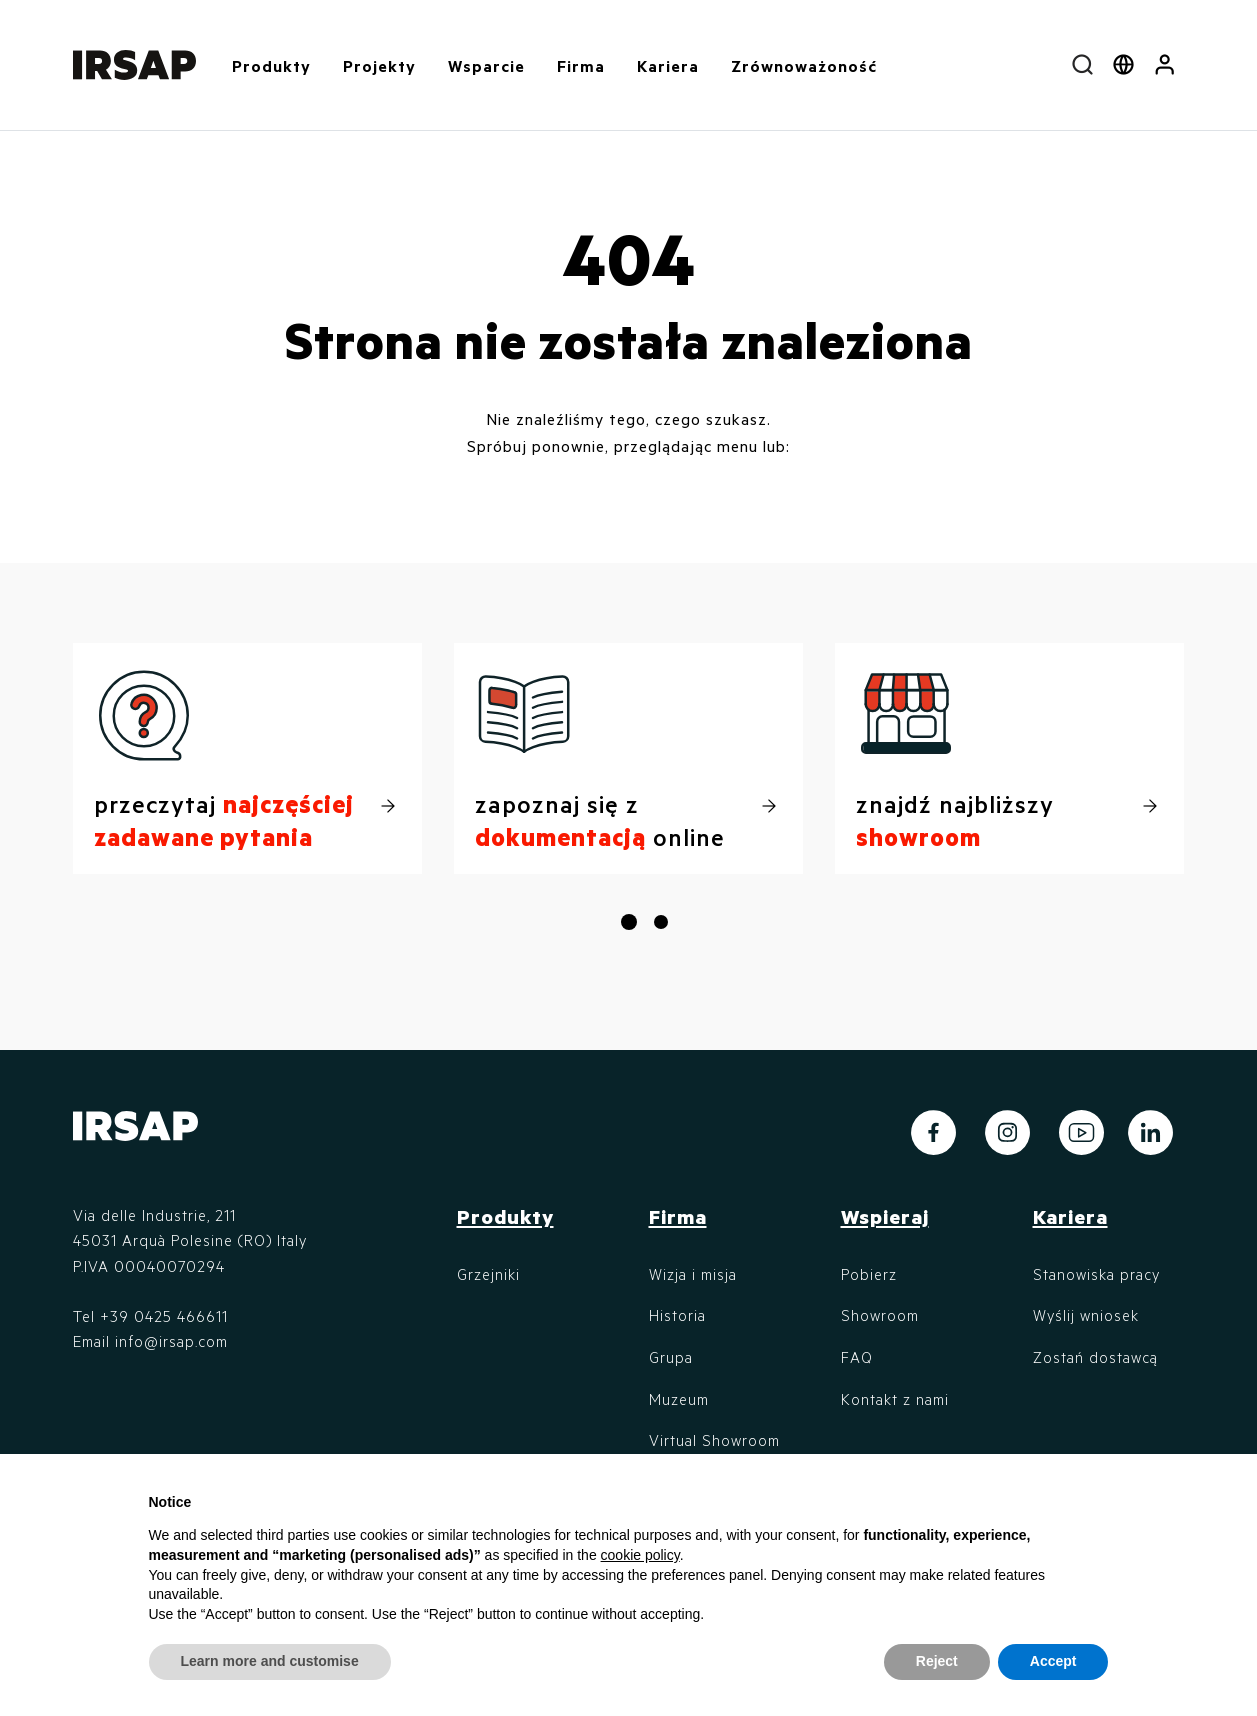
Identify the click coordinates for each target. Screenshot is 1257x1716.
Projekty (379, 65)
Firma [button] (581, 65)
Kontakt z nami (895, 1399)
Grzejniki (488, 1274)
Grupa (671, 1357)
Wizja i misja (693, 1274)
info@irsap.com (171, 1341)
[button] (1164, 65)
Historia (677, 1315)
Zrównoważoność (804, 65)
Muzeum (679, 1399)
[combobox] (1082, 65)
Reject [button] (937, 1661)
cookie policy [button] (640, 1555)
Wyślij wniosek (1086, 1315)
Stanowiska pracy (1096, 1274)
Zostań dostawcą (1095, 1357)
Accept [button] (1053, 1661)
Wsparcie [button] (486, 65)
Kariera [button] (668, 65)
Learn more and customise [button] (270, 1661)
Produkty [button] (271, 65)
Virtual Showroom (714, 1440)
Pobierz (869, 1274)
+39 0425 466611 (164, 1316)
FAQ (857, 1357)
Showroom (880, 1315)
